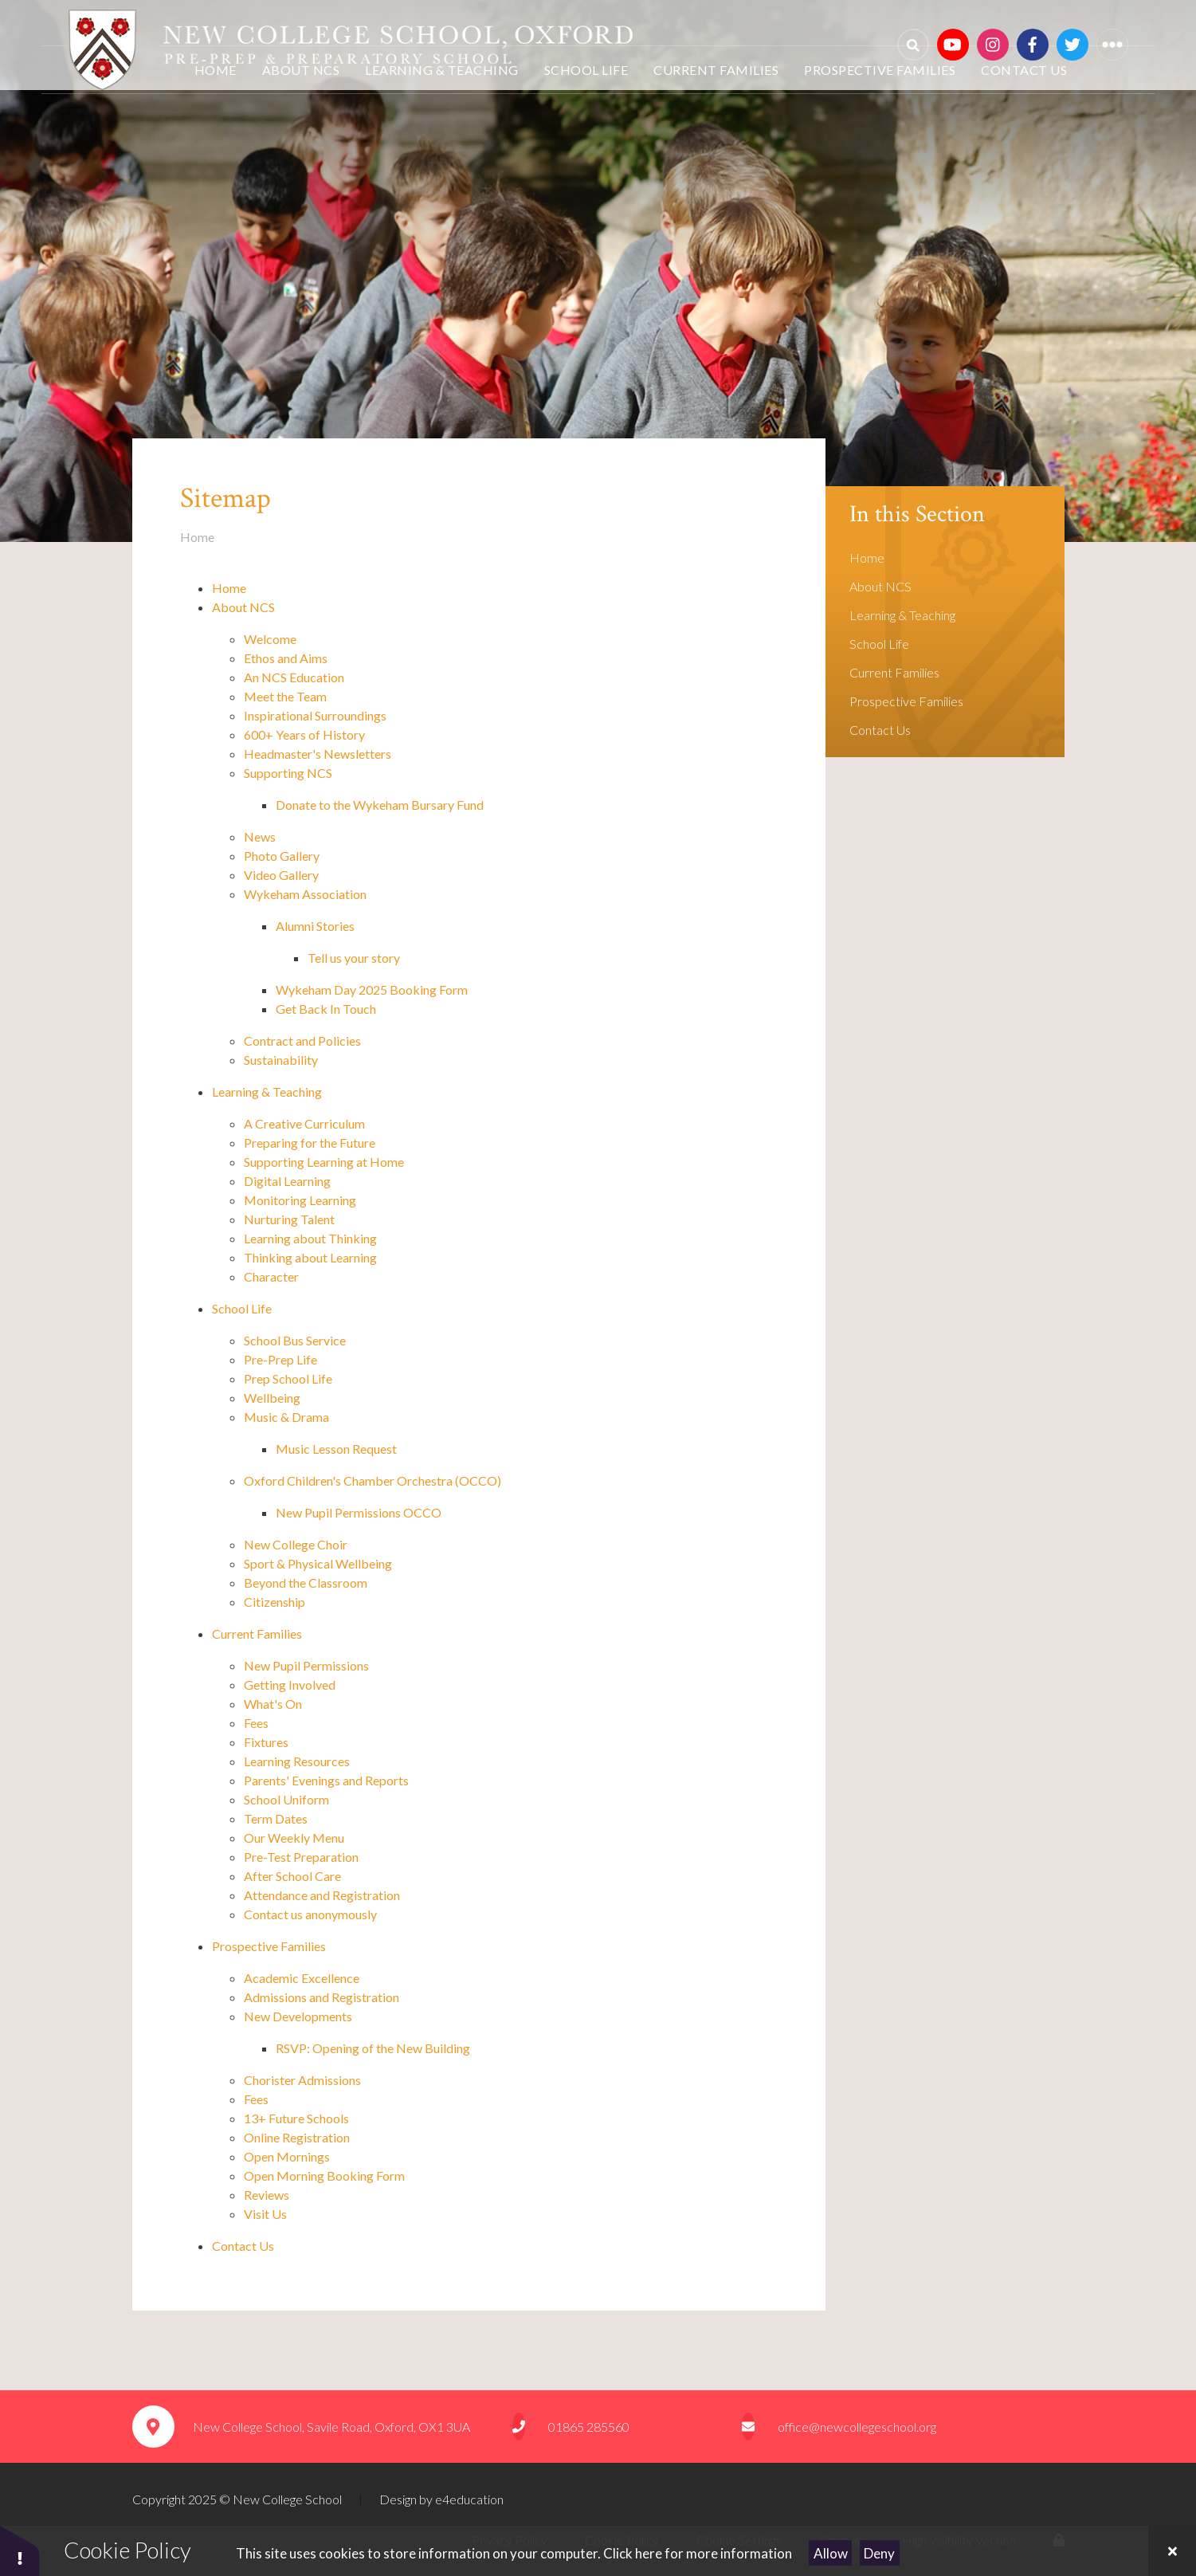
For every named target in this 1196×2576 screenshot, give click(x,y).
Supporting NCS (288, 772)
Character (271, 1276)
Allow (831, 2553)
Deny (879, 2553)
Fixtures (266, 1741)
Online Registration (297, 2137)
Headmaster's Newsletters (317, 753)
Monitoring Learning (301, 1200)
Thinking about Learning (311, 1257)
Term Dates (276, 1818)
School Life (242, 1308)
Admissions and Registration (321, 1997)
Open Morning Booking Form (324, 2175)
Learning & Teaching (267, 1091)
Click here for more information (697, 2553)
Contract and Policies (302, 1040)
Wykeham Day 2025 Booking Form (372, 989)
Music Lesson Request (336, 1448)
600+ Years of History (305, 734)
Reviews (266, 2194)
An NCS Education (294, 677)
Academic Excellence (303, 1977)
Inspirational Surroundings (315, 715)
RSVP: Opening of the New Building (373, 2048)
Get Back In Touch (326, 1008)
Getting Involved (291, 1684)
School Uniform (287, 1799)
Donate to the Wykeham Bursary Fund (380, 804)
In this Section (917, 514)
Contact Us (243, 2245)
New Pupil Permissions (306, 1665)
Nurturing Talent (290, 1219)
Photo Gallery (282, 855)
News (260, 836)
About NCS (243, 607)
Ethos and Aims (285, 658)
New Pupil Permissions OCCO (358, 1512)
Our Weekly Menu (294, 1837)
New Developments (298, 2016)
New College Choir (295, 1544)
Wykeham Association (305, 893)
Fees (256, 1722)
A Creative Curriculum (305, 1123)
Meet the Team (285, 696)
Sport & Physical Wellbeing (319, 1563)
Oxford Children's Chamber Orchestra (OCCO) (372, 1480)
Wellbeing (272, 1397)
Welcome (270, 638)
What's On (273, 1703)
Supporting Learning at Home (324, 1161)
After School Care (292, 1875)
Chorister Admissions (303, 2079)
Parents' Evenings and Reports (326, 1780)
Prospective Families (269, 1946)
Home (197, 536)
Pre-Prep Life (280, 1359)
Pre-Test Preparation (301, 1856)
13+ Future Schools (296, 2118)
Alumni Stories (315, 925)
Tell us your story (354, 957)
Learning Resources (297, 1761)
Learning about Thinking (311, 1238)
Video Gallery (281, 874)
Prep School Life (288, 1378)
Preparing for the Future (311, 1142)
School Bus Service (295, 1340)
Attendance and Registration (322, 1895)
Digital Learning (288, 1180)
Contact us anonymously (310, 1914)
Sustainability (281, 1059)
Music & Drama (286, 1416)
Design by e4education (441, 2499)
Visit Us (266, 2213)
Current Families (257, 1633)
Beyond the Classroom (307, 1582)
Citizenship (274, 1601)
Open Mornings (287, 2156)
